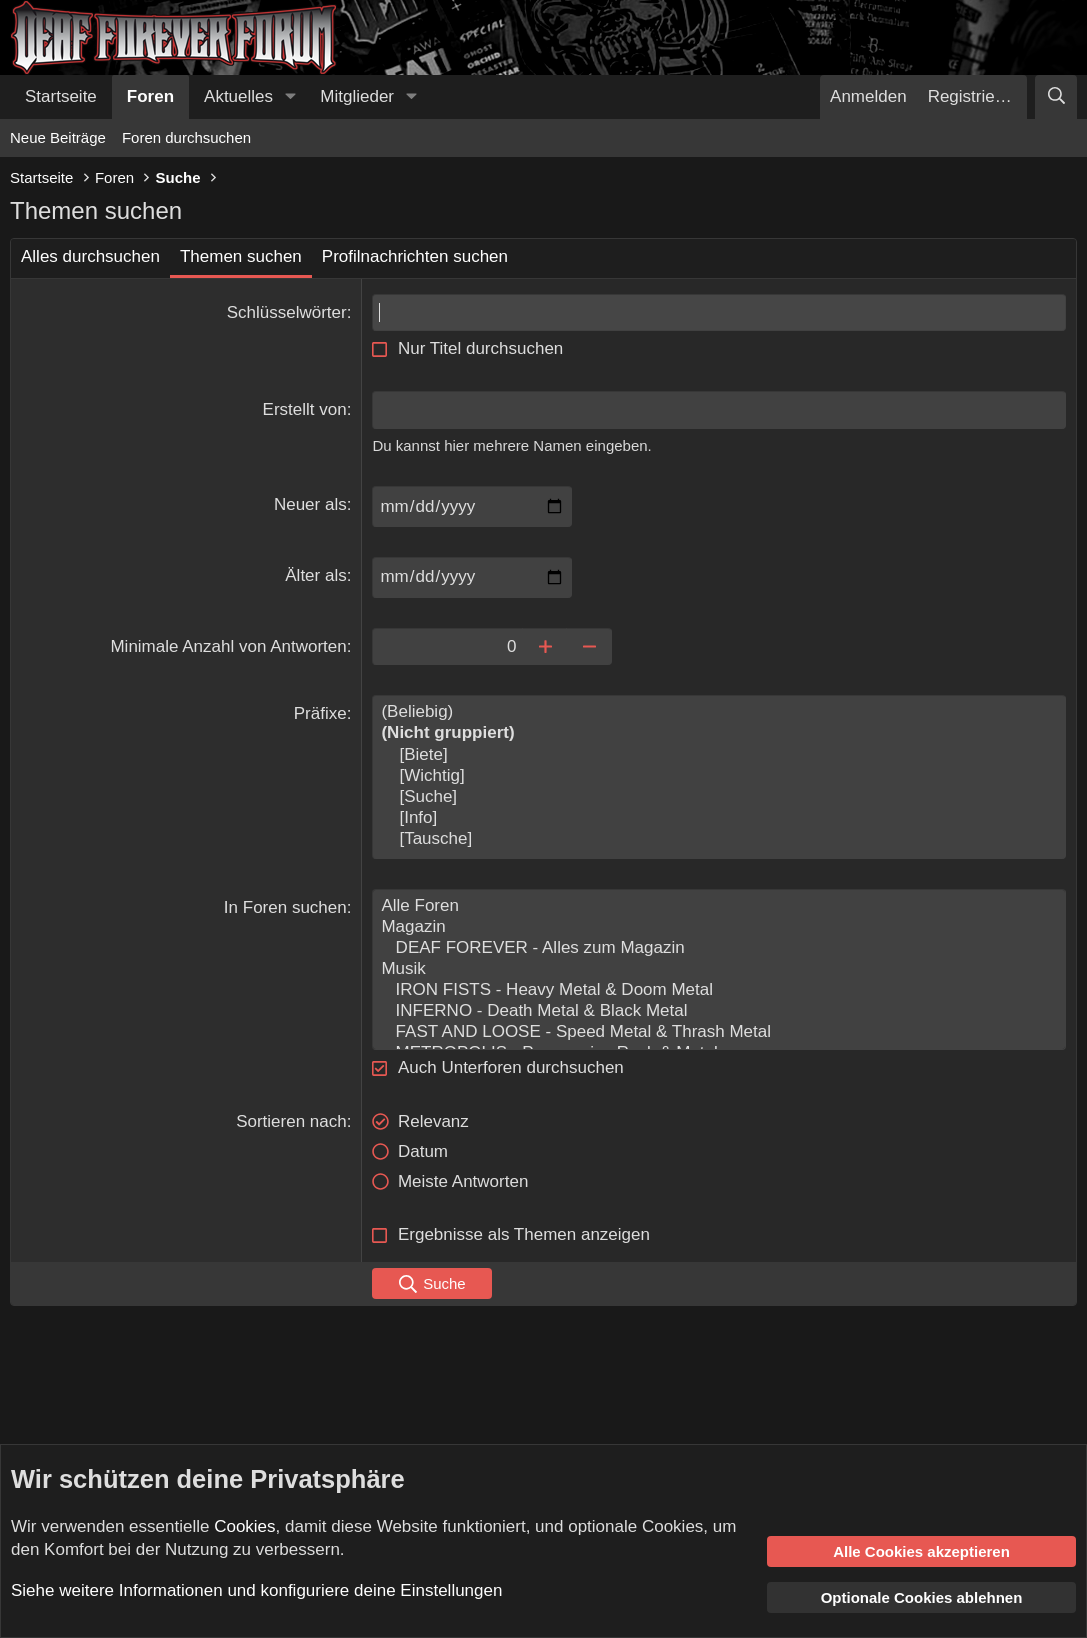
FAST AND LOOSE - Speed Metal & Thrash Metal (719, 1032)
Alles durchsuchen (90, 256)
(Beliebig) (719, 712)
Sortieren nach (291, 1121)
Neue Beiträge (58, 137)
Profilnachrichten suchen (415, 256)
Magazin (719, 927)
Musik (719, 969)
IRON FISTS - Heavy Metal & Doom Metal (719, 990)
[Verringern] (589, 647)
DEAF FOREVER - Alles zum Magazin (719, 948)
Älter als (315, 575)
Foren (150, 96)
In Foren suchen (285, 907)
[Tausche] (719, 839)
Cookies (244, 1526)
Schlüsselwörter (287, 312)
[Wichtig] (719, 776)
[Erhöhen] (544, 647)
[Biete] (719, 755)
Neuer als (310, 504)
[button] (290, 97)
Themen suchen (241, 256)
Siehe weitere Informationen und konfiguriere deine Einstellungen (256, 1590)
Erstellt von (305, 409)
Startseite (61, 96)
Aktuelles (238, 96)
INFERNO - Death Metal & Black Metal (719, 1011)
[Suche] (1056, 97)
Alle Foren (719, 906)
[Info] (719, 818)
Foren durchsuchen (186, 137)
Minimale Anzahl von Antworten (228, 646)
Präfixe (320, 713)
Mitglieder (357, 96)
